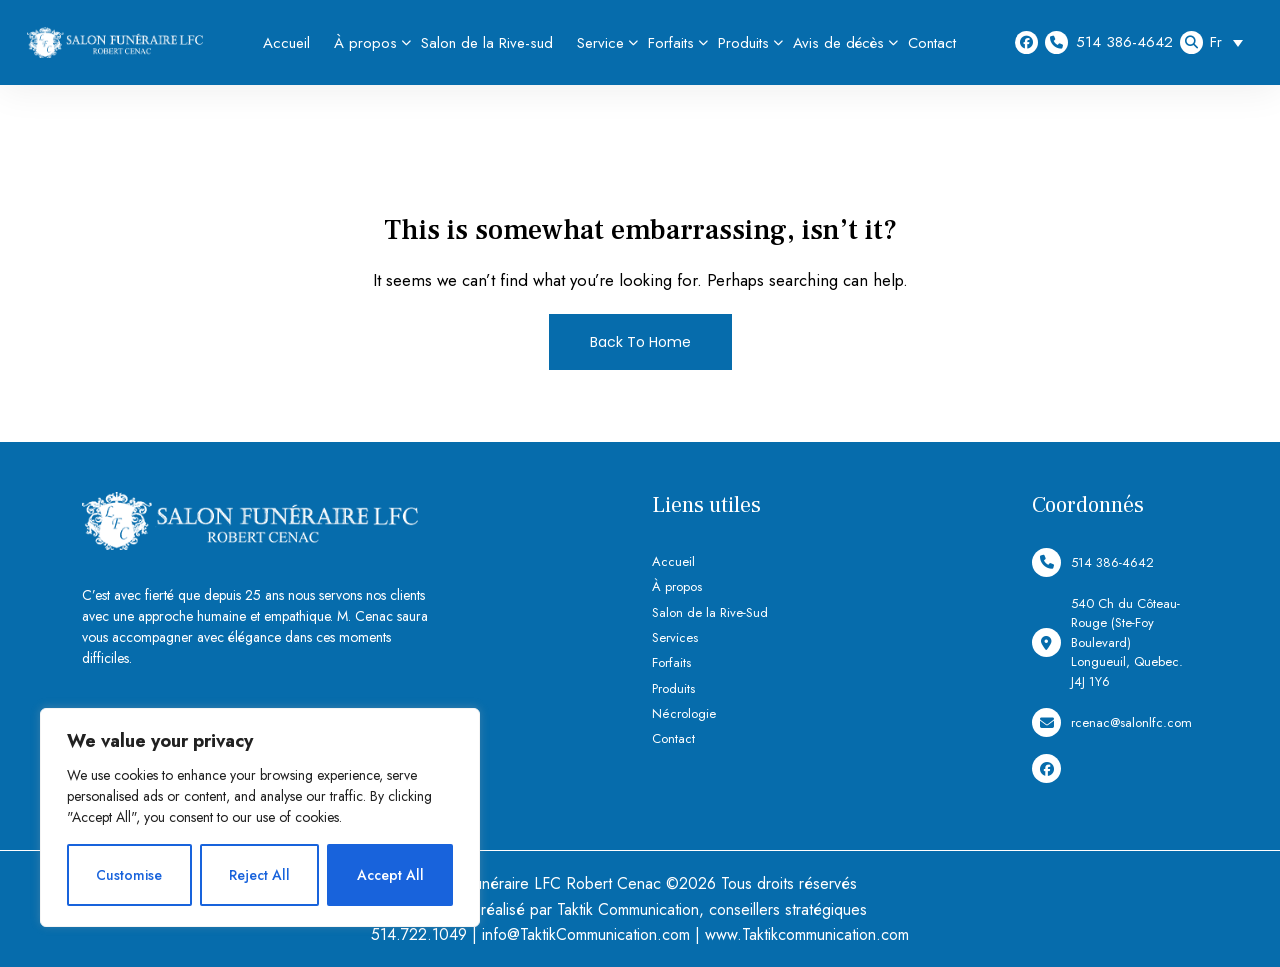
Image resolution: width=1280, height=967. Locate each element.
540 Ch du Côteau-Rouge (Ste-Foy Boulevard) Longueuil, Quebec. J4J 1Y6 (1107, 642)
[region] (260, 817)
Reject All (259, 875)
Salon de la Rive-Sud (710, 612)
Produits (743, 43)
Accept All (390, 875)
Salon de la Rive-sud (487, 43)
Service (600, 43)
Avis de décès (838, 43)
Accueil (286, 43)
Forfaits (671, 43)
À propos (365, 43)
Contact (932, 43)
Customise (129, 875)
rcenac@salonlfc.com (1112, 722)
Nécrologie (684, 713)
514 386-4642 (1109, 42)
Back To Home (640, 342)
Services (675, 637)
